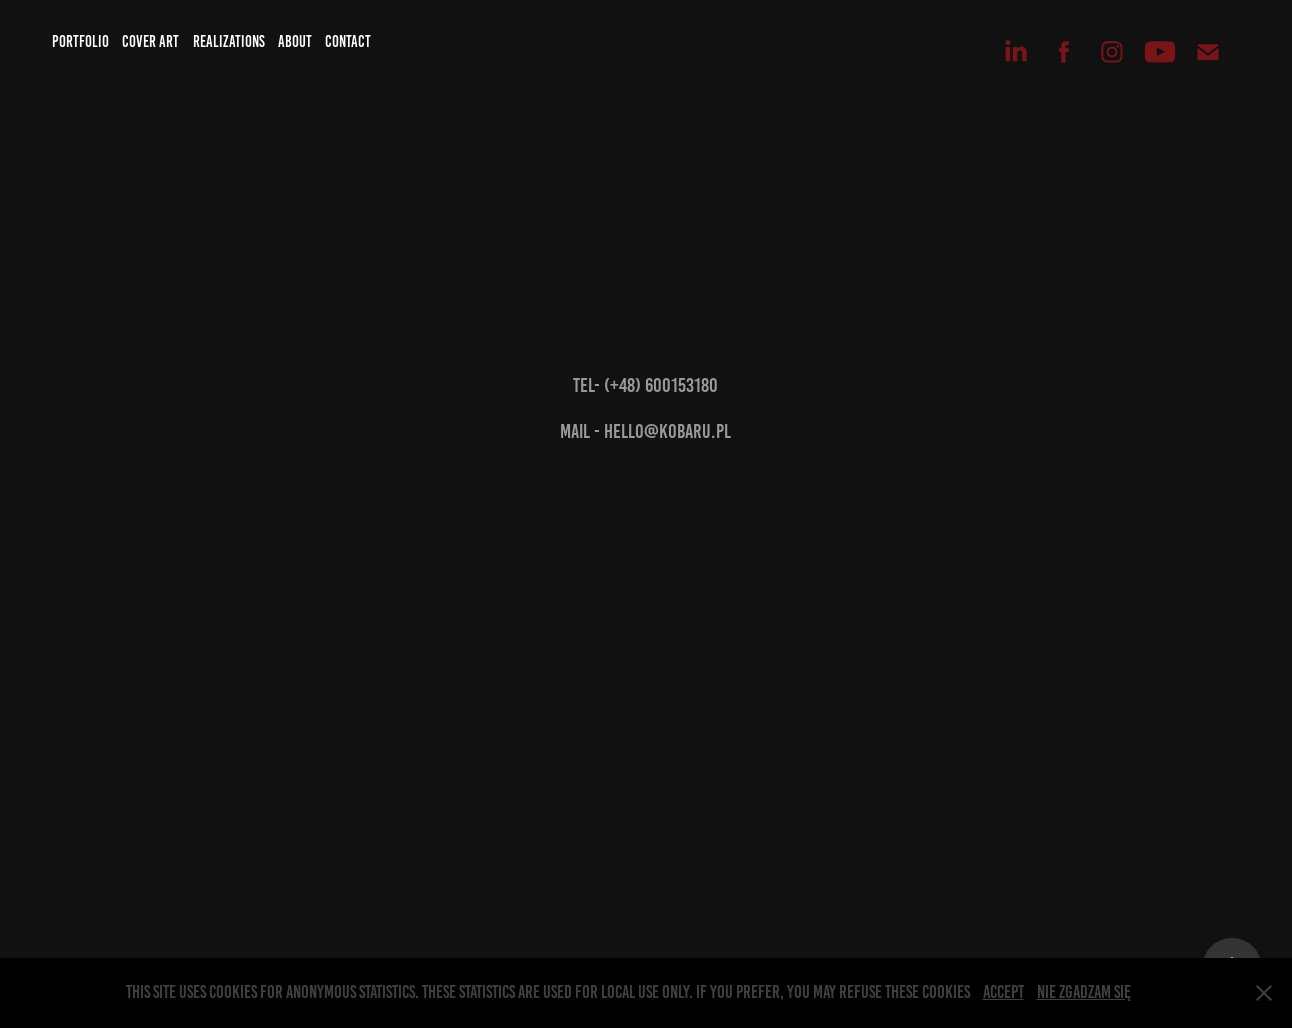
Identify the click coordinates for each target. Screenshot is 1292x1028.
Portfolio (80, 41)
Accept (1003, 992)
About (295, 41)
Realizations (229, 41)
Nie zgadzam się (1084, 992)
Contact (348, 41)
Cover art (150, 41)
